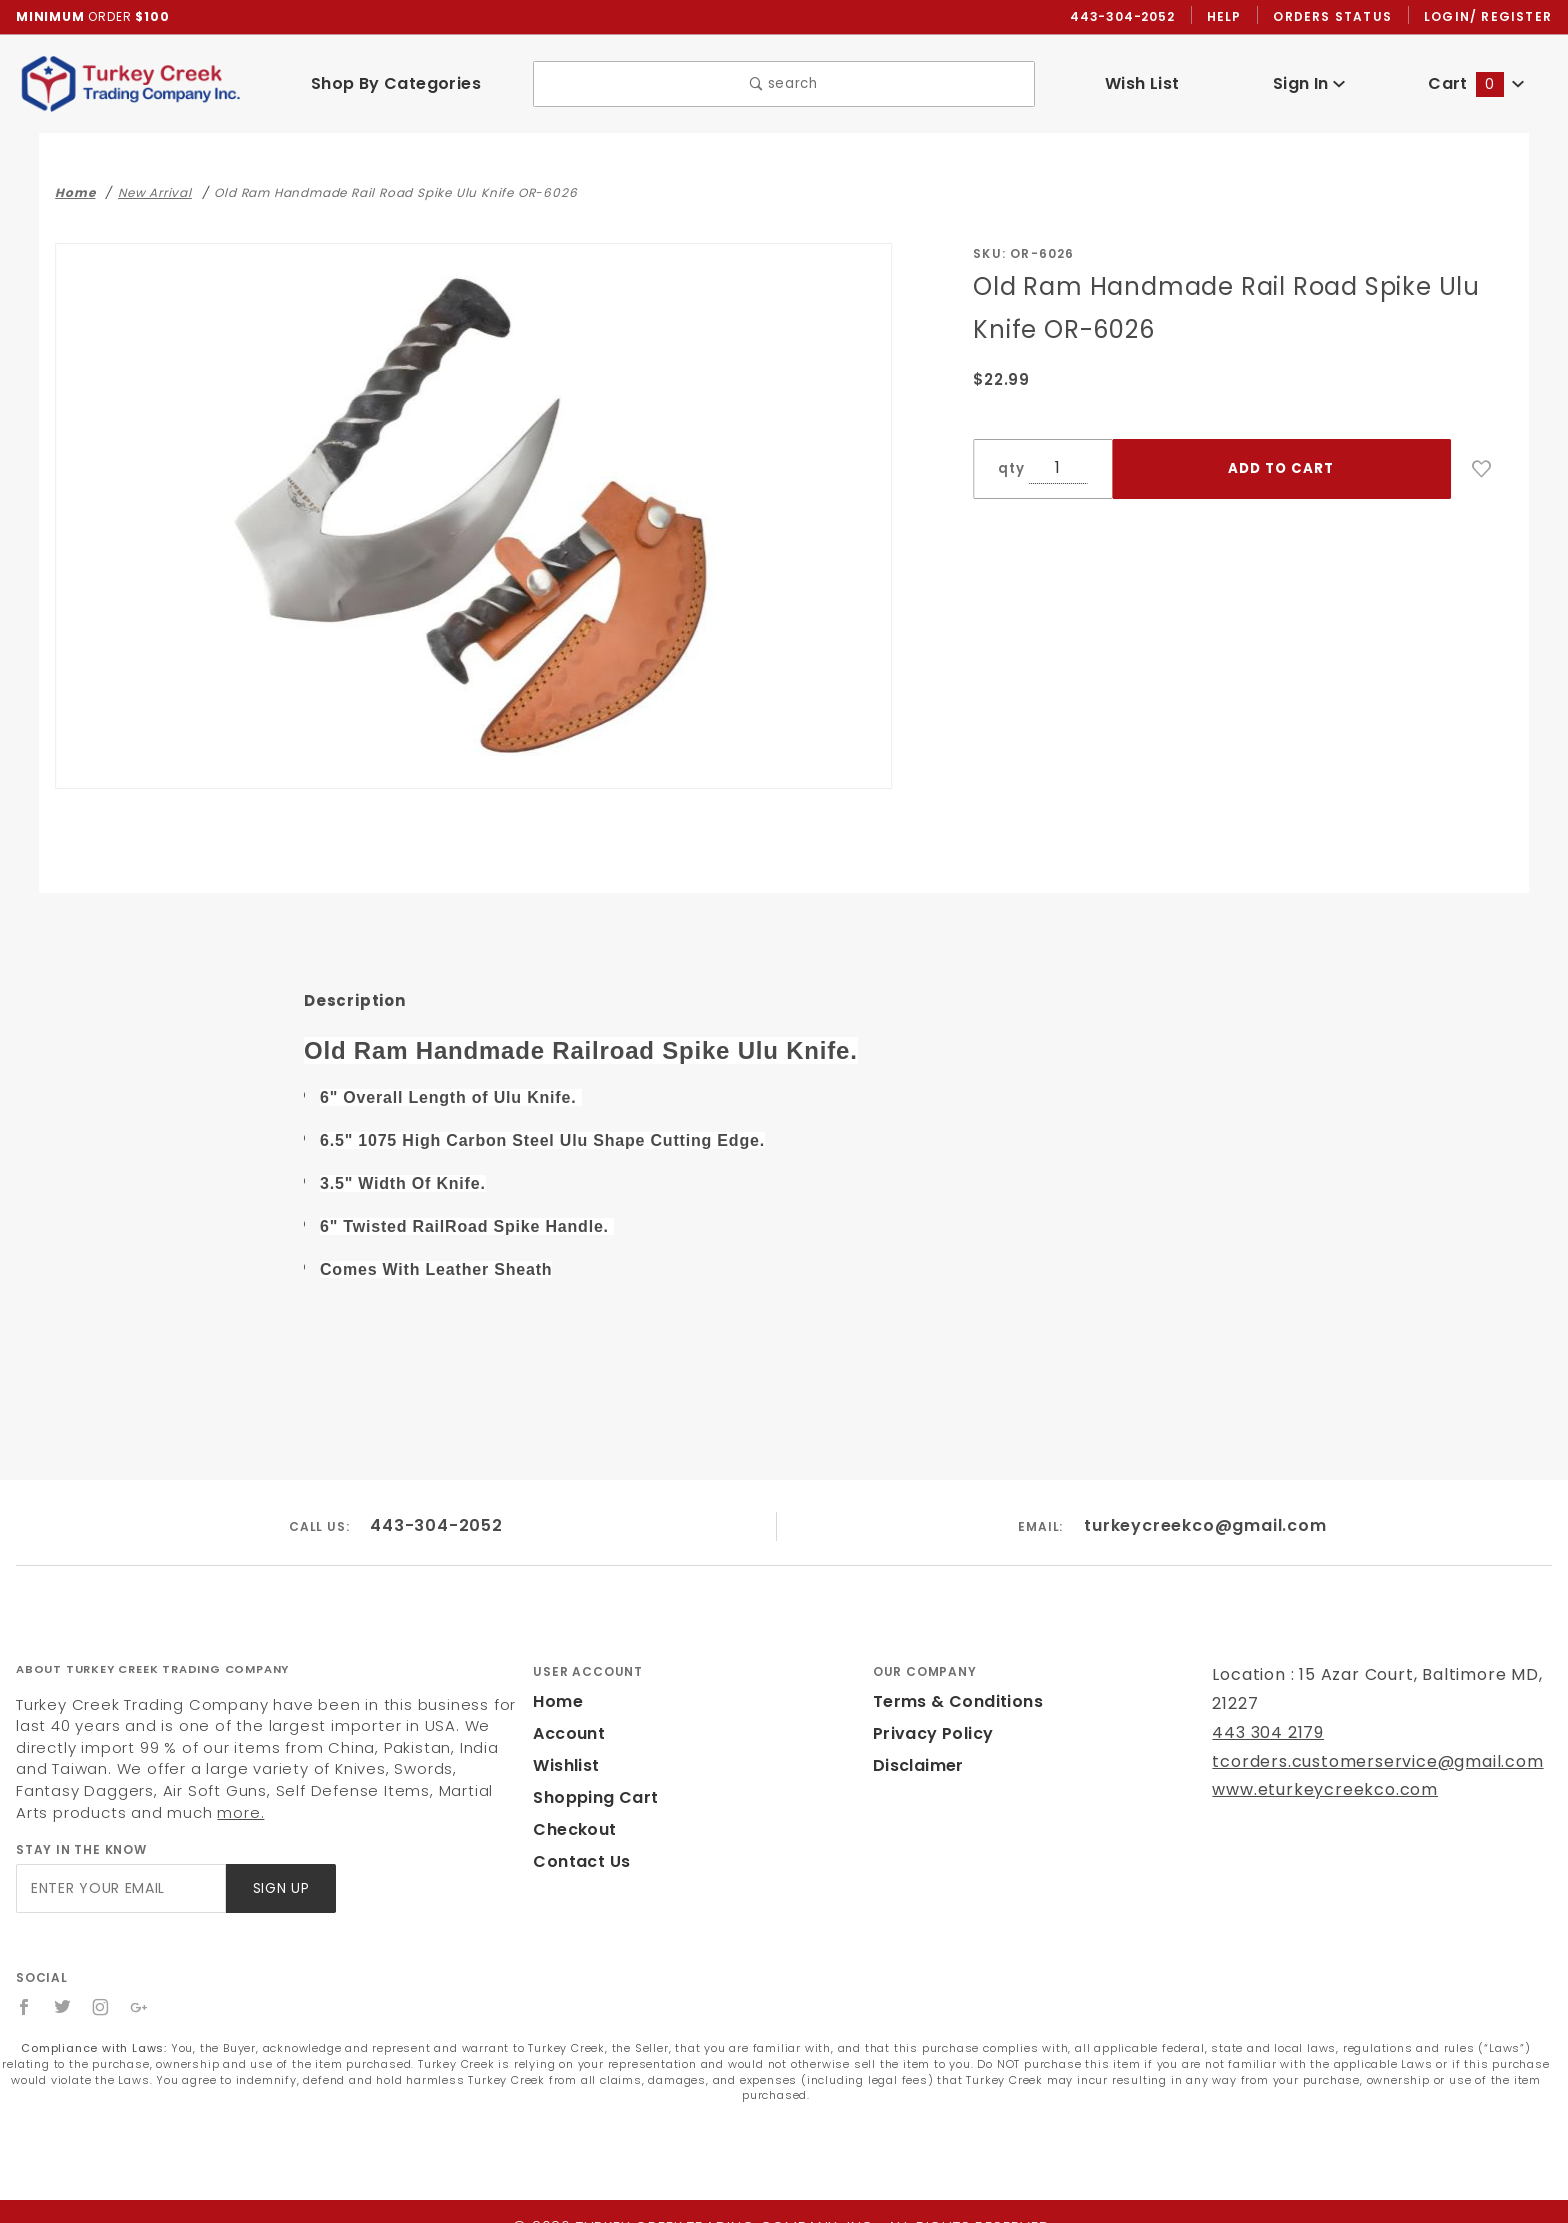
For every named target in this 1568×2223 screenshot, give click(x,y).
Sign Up (279, 1873)
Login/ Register (1490, 17)
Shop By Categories (395, 84)
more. (37, 1797)
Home (556, 1686)
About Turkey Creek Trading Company (152, 1654)
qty (1009, 469)
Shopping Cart (590, 1782)
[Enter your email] (119, 1873)
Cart (1476, 84)
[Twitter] (63, 1992)
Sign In (1309, 84)
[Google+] (140, 1992)
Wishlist (565, 1750)
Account (566, 1718)
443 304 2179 (1265, 1717)
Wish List (1142, 84)
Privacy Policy (930, 1718)
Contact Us (577, 1846)
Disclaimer (915, 1750)
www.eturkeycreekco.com (1311, 1774)
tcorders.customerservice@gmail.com (1359, 1746)
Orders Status (1337, 17)
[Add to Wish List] (1482, 470)
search (784, 84)
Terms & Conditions (952, 1686)
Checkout (571, 1814)
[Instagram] (102, 1992)
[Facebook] (24, 1992)
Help (1229, 17)
